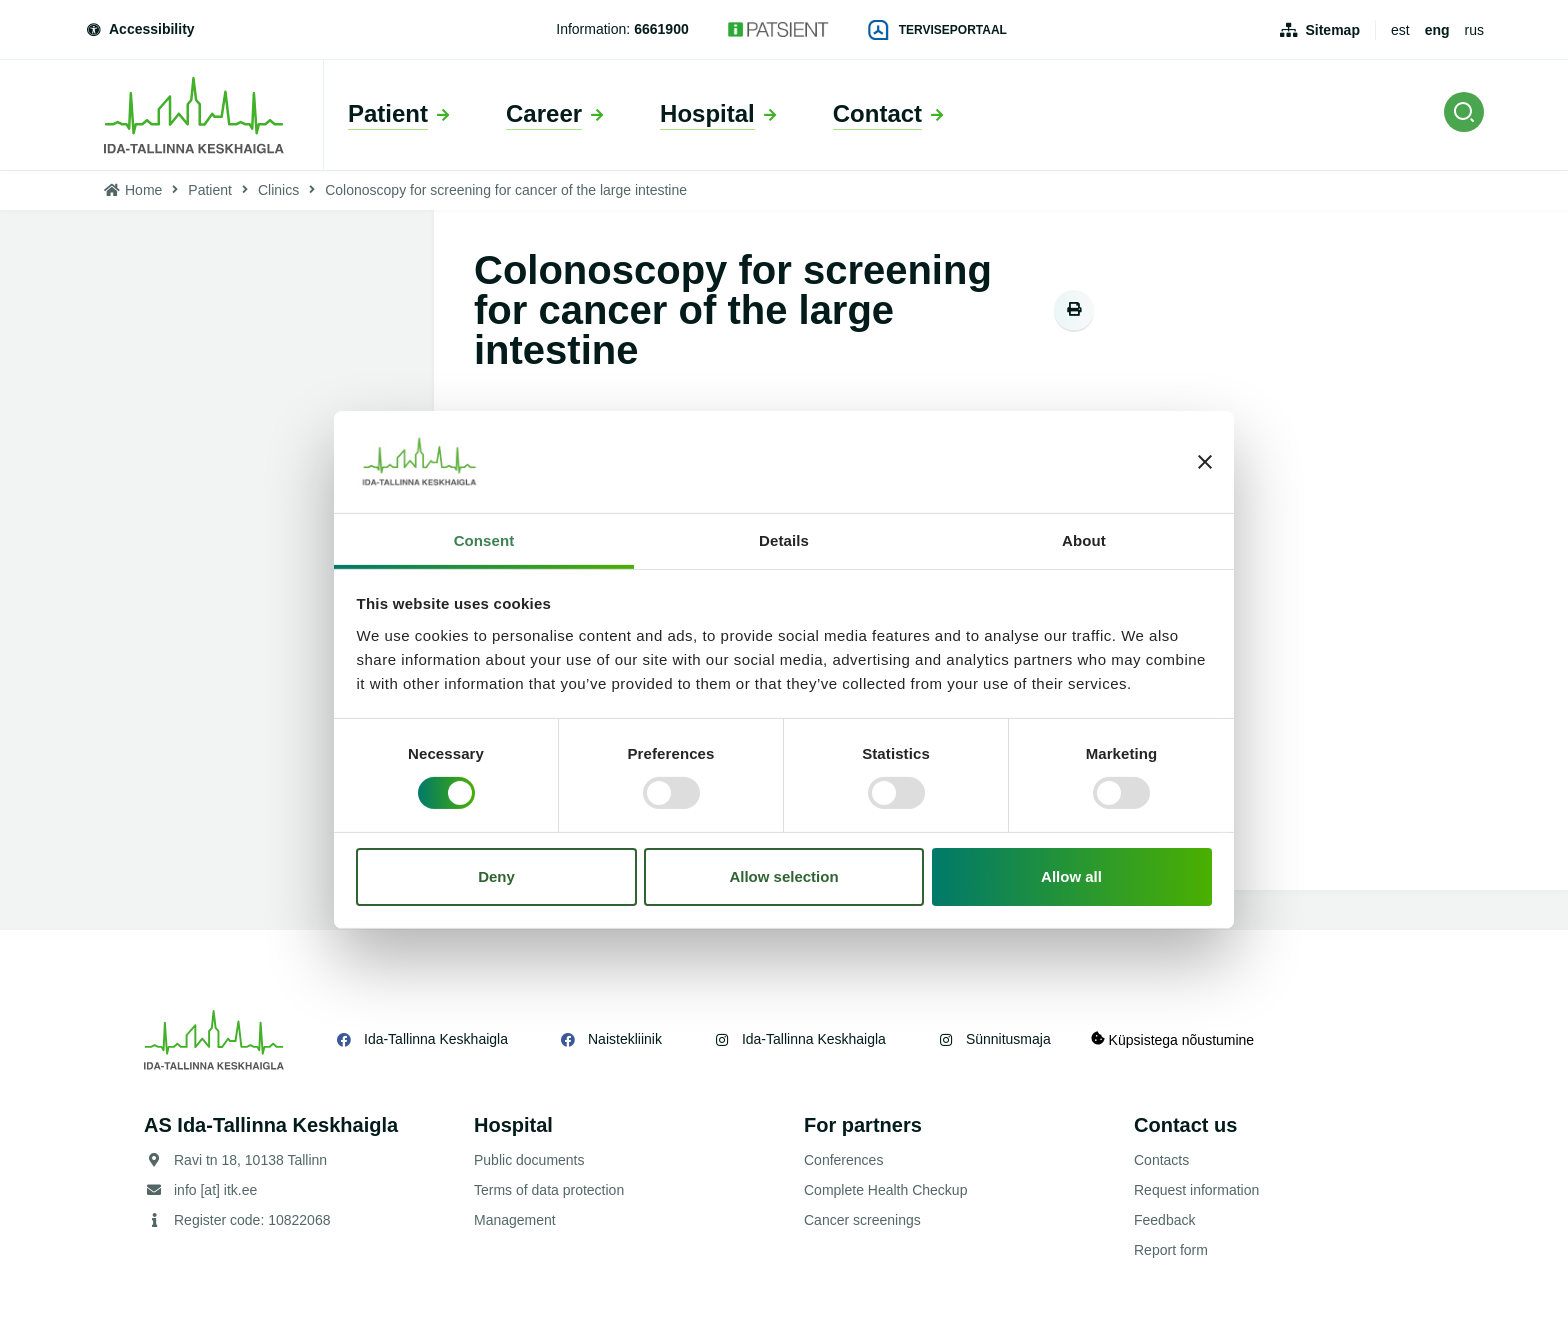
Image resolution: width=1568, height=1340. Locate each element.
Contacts (1161, 1160)
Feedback (1164, 1220)
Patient (210, 190)
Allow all (1071, 876)
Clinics (278, 190)
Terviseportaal (938, 30)
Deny (496, 876)
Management (515, 1220)
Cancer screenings (862, 1220)
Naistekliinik (625, 1039)
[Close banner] (1205, 462)
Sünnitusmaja (1008, 1039)
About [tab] (1084, 540)
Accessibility (139, 29)
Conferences (843, 1160)
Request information (1196, 1190)
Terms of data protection (549, 1190)
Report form (1171, 1250)
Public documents (529, 1160)
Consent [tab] (484, 540)
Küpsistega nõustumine (1172, 1039)
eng (1437, 30)
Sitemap (1332, 30)
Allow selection (783, 876)
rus (1474, 30)
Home (143, 190)
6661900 (661, 29)
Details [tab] (784, 540)
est (1400, 30)
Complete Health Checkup (885, 1190)
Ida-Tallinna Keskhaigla (436, 1039)
